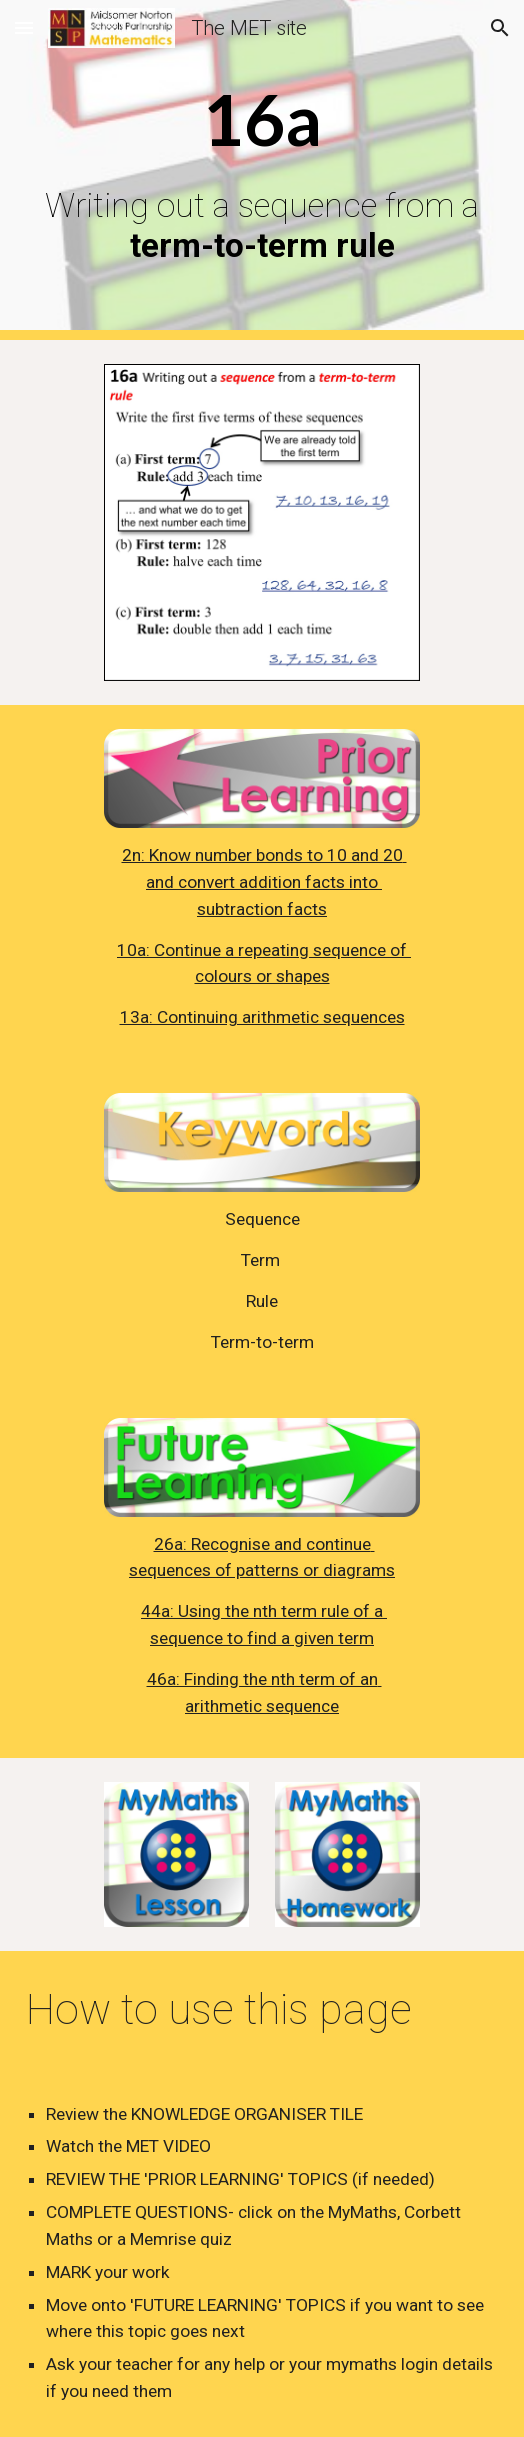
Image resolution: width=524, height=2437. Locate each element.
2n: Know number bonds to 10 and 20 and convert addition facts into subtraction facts (264, 882)
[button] (24, 27)
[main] (262, 170)
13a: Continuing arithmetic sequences (262, 1017)
